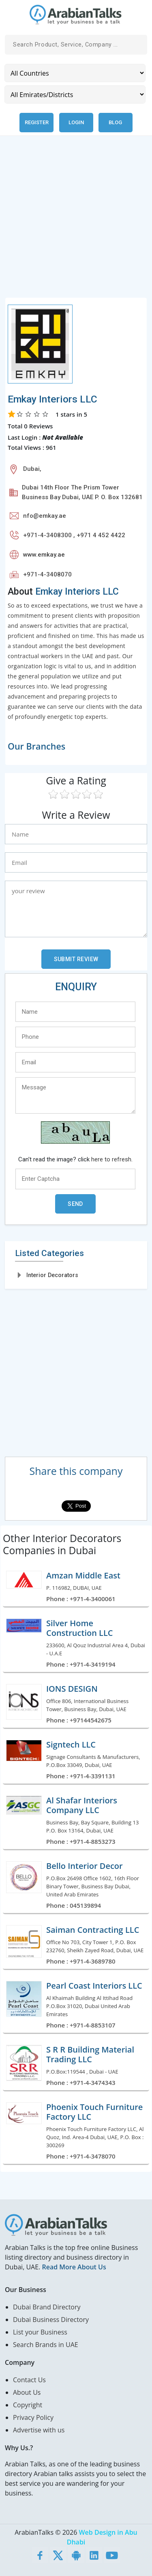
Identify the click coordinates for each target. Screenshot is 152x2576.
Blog (115, 122)
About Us (27, 2392)
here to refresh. (112, 1159)
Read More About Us (74, 2266)
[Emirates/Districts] (75, 94)
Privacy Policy (33, 2417)
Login (76, 122)
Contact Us (29, 2379)
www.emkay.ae (44, 554)
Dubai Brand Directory (47, 2307)
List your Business (40, 2332)
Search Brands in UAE (45, 2344)
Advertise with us (38, 2430)
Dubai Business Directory (51, 2319)
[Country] (75, 73)
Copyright (27, 2404)
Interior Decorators (52, 1275)
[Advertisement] (76, 221)
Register (37, 122)
